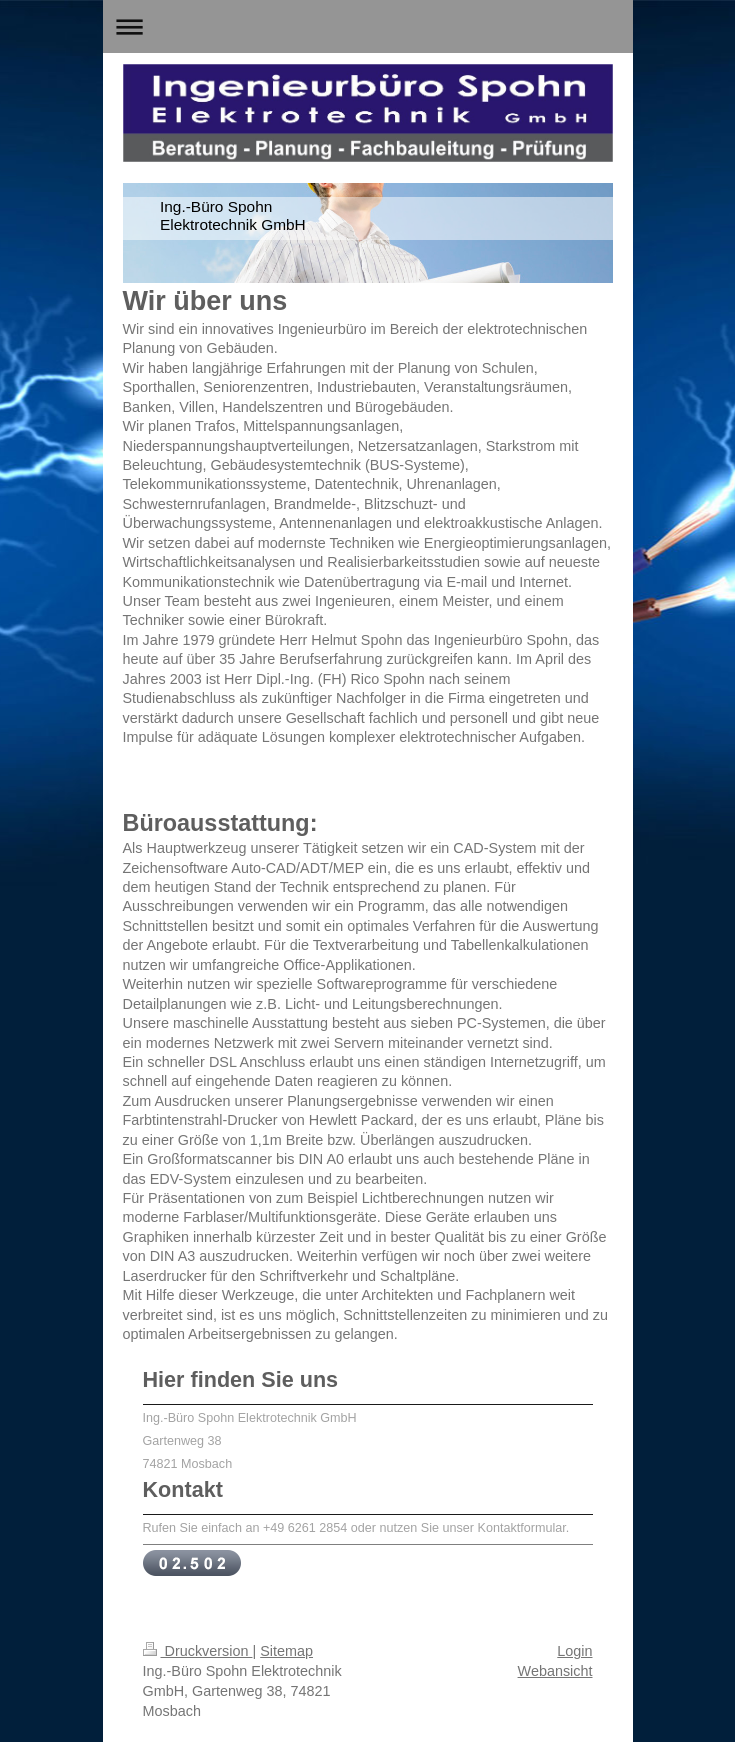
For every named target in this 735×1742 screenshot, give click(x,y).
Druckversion (198, 1651)
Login (574, 1651)
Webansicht (555, 1671)
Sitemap (286, 1651)
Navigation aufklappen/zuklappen (368, 26)
